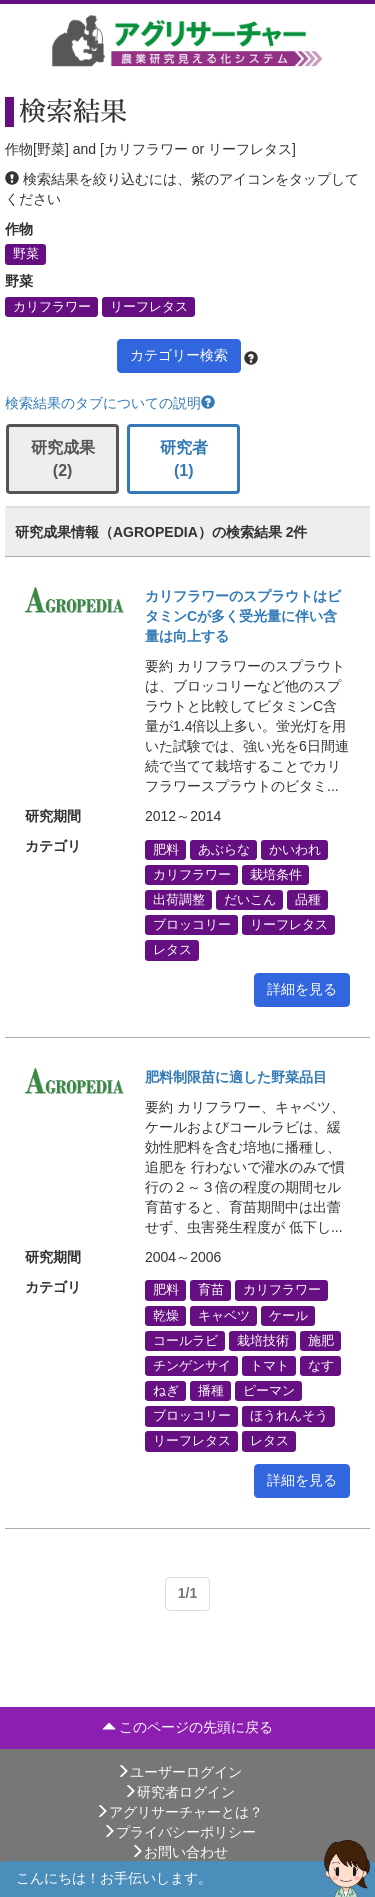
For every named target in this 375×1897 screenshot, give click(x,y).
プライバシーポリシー (179, 1832)
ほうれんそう (289, 1416)
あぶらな (224, 849)
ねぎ (166, 1391)
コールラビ (185, 1340)
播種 (211, 1391)
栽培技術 (263, 1340)
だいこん (250, 899)
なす (321, 1365)
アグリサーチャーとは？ (179, 1812)
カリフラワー (52, 306)
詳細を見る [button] (302, 989)
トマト (269, 1365)
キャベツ (224, 1315)
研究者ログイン (179, 1792)
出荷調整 (179, 899)
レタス (172, 950)
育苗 (211, 1290)
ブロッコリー (192, 925)
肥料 (166, 849)
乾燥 (166, 1315)
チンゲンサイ (192, 1365)
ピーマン (269, 1391)
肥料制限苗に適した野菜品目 (236, 1077)
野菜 (26, 254)
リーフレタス (149, 306)
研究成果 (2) (63, 459)
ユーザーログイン (179, 1772)
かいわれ (295, 849)
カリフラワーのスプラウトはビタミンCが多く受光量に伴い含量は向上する (243, 616)
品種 (308, 899)
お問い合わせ (179, 1852)
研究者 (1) (184, 459)
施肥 (321, 1340)
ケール (288, 1315)
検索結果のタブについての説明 (110, 403)
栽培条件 (276, 874)
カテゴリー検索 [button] (179, 355)
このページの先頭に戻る (188, 1727)
